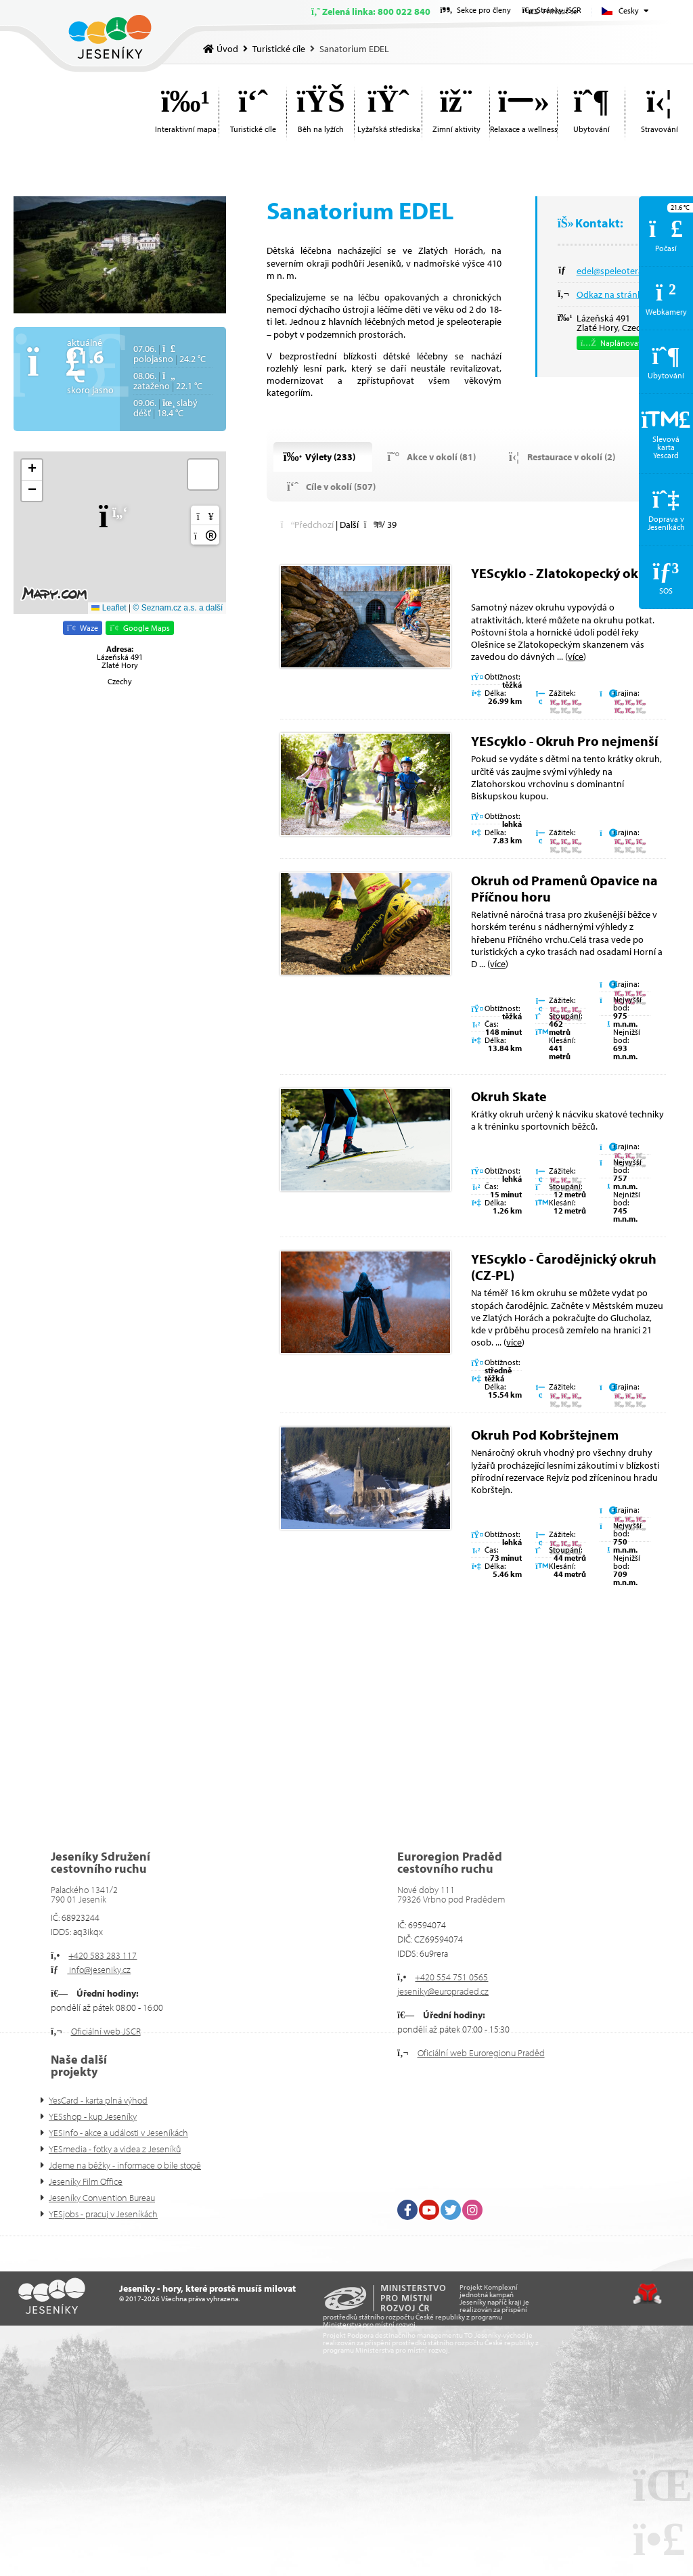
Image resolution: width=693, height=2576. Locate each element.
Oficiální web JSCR (106, 2031)
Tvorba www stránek (647, 2294)
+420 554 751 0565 (451, 1977)
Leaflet (108, 608)
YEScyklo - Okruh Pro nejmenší (564, 740)
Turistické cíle (278, 48)
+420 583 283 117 (102, 1955)
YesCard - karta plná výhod (98, 2100)
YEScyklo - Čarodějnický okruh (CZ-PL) (563, 1266)
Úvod (110, 37)
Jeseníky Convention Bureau (102, 2198)
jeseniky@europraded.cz (443, 1991)
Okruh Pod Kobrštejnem (545, 1434)
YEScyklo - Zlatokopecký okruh (565, 572)
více (575, 656)
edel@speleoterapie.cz (621, 271)
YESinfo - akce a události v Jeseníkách (118, 2133)
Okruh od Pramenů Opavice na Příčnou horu (564, 888)
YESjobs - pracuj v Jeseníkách (103, 2214)
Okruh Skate (509, 1096)
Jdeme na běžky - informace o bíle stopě (125, 2165)
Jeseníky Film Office (85, 2181)
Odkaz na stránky (612, 294)
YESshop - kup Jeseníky (93, 2116)
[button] (120, 516)
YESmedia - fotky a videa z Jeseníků (115, 2149)
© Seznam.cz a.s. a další (178, 608)
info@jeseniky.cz (99, 1969)
